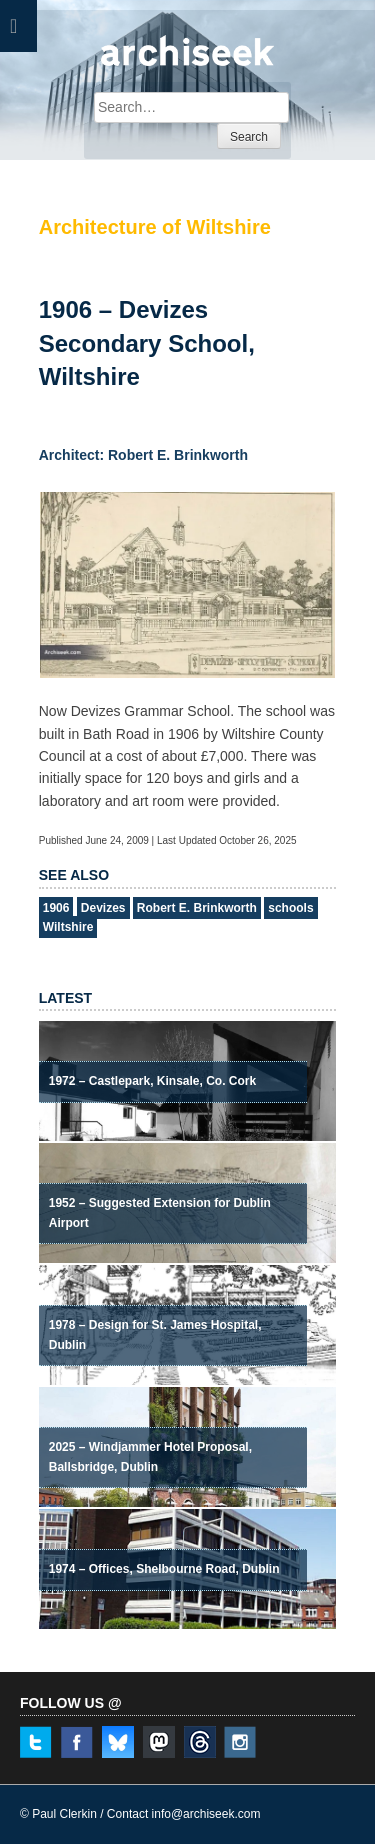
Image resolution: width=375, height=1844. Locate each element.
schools (290, 908)
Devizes (103, 908)
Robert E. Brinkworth (197, 908)
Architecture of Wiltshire (155, 227)
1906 (56, 908)
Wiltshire (68, 927)
